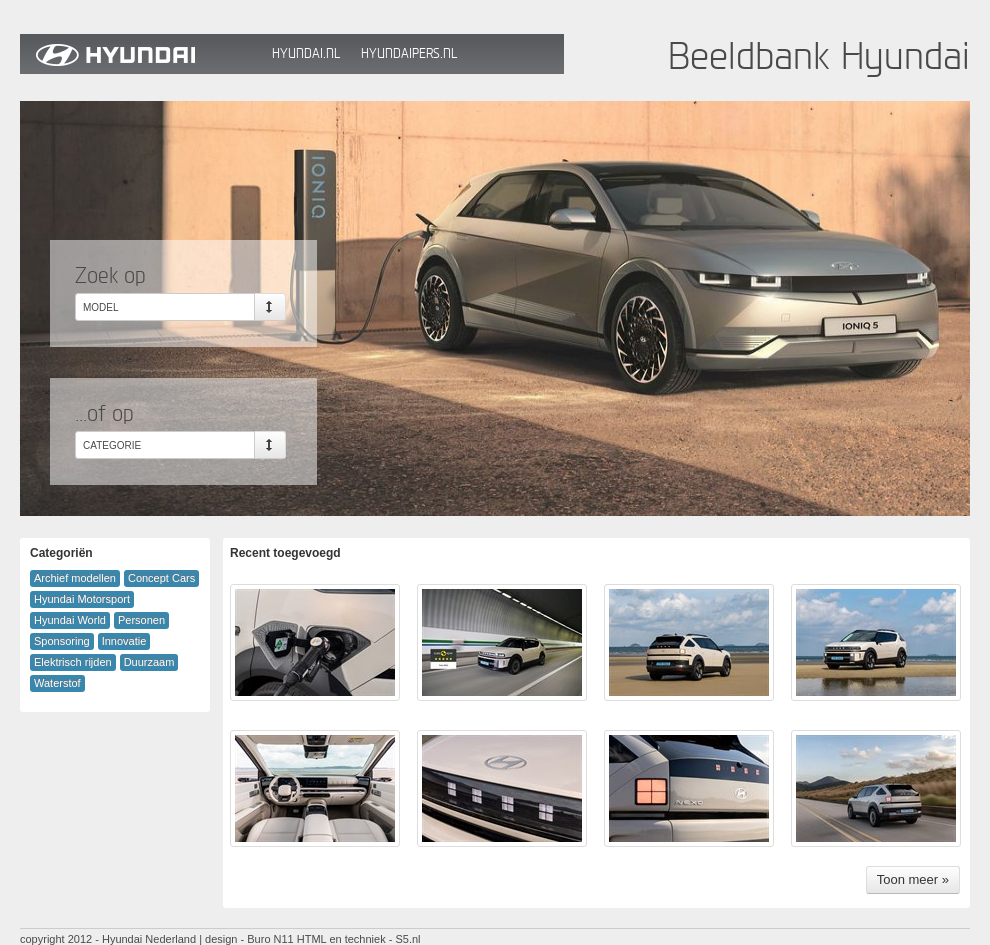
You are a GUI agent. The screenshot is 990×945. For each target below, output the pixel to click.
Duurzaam (149, 662)
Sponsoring (62, 641)
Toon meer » (913, 879)
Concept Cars (161, 578)
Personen (141, 620)
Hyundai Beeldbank (141, 54)
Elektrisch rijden (73, 662)
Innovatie (124, 641)
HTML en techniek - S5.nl (359, 939)
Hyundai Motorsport (82, 599)
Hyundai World (70, 620)
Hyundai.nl (306, 53)
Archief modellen (75, 578)
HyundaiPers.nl (409, 53)
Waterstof (57, 683)
